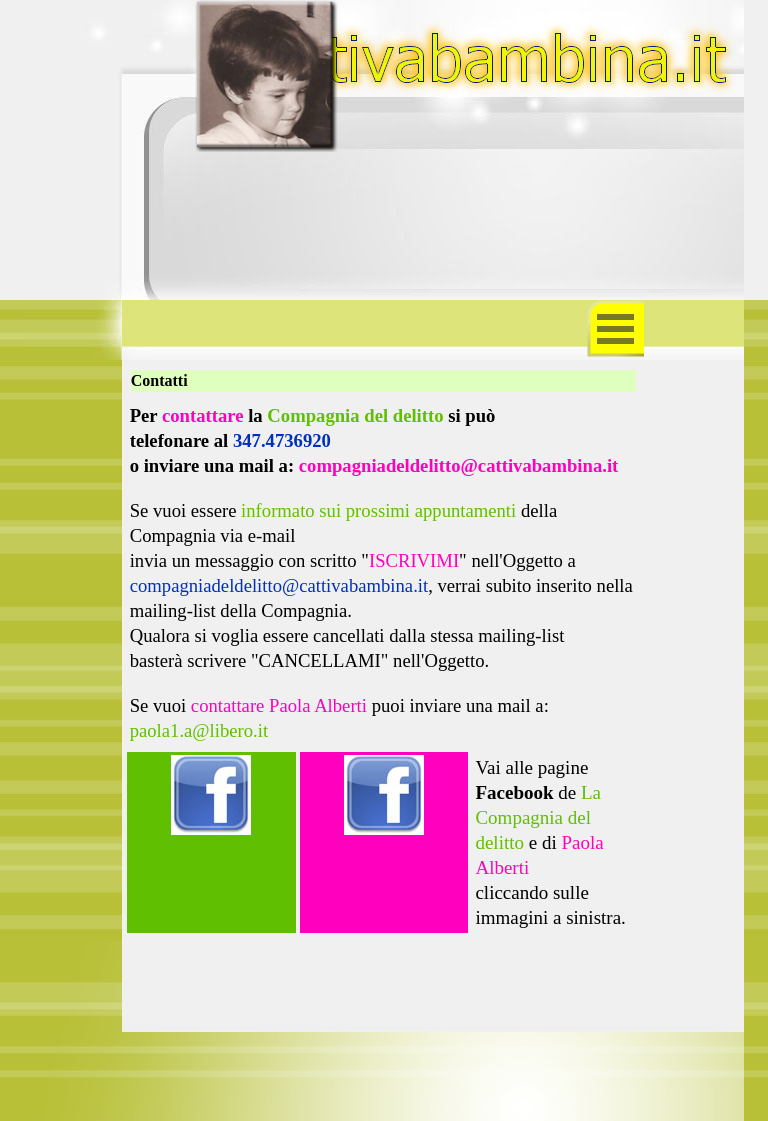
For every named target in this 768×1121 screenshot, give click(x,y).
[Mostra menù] (615, 328)
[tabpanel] (384, 573)
